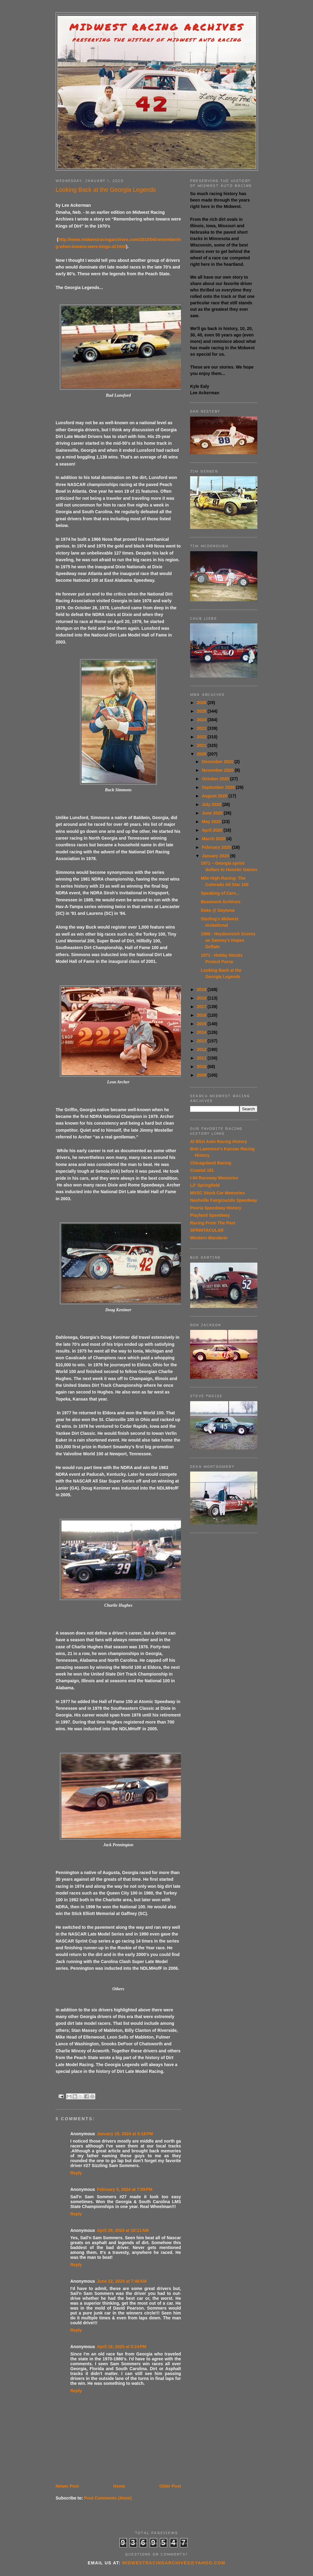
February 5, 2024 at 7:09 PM (125, 2189)
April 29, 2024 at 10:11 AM (123, 2230)
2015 (202, 1023)
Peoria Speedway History (215, 1207)
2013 (202, 1040)
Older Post (170, 2486)
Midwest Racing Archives (156, 27)
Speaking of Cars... (220, 893)
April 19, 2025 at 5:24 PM (121, 2346)
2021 (202, 745)
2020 (202, 754)
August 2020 (215, 795)
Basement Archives (220, 901)
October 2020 (216, 778)
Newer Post (67, 2486)
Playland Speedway (210, 1215)
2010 (202, 1066)
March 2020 (214, 838)
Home (119, 2486)
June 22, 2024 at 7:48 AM (122, 2281)
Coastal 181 (202, 1170)
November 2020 (218, 770)
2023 (202, 728)
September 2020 (219, 787)
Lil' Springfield (205, 1185)
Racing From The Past (212, 1222)
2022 (202, 736)
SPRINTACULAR (206, 1230)
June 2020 (213, 813)
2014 (202, 1032)
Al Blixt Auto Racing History (218, 1141)
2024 (202, 719)
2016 (202, 1015)
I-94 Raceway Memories (214, 1177)
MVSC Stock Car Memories (217, 1192)
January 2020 (216, 855)
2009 (202, 1075)
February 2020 (217, 847)
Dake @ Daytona (217, 910)
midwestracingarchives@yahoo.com (173, 2562)
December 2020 (218, 761)
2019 (202, 989)
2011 (202, 1058)
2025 (202, 711)
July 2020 (212, 804)
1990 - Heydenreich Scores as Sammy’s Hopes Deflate (228, 940)
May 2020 (212, 821)
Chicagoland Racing (210, 1162)
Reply (76, 2172)
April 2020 (212, 830)
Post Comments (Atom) (108, 2498)
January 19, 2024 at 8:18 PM (125, 2133)
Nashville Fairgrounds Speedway (223, 1200)
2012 (202, 1049)
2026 (202, 702)
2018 (202, 998)
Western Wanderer (209, 1237)
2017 (202, 1006)
